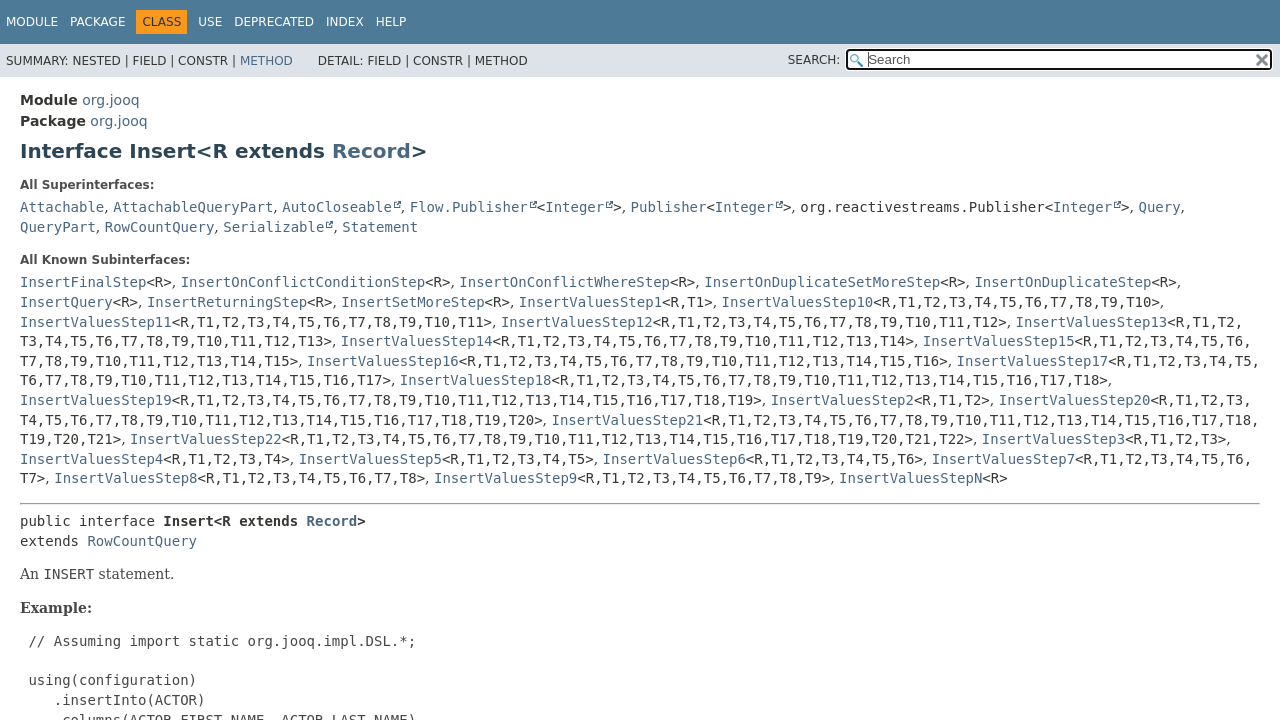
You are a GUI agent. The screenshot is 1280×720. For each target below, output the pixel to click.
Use (210, 22)
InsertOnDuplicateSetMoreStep (822, 282)
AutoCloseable (337, 207)
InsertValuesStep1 (590, 302)
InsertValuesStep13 (1092, 322)
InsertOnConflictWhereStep (564, 282)
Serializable (273, 227)
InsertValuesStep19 (96, 400)
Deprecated (274, 22)
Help (391, 22)
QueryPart (58, 227)
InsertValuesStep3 (1053, 439)
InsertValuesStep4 (91, 459)
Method (266, 61)
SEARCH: (814, 60)
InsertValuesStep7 (1003, 459)
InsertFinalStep (83, 282)
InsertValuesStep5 (370, 459)
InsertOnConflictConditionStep (303, 282)
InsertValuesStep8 (125, 478)
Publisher (669, 207)
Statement (380, 227)
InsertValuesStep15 (999, 341)
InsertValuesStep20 (1075, 400)
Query (1159, 207)
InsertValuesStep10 (798, 302)
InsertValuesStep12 (577, 322)
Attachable (62, 207)
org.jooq (110, 100)
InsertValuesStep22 (206, 439)
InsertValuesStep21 (628, 420)
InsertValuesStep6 (674, 459)
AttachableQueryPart (193, 207)
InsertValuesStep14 (417, 341)
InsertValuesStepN (910, 478)
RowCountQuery (160, 227)
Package (97, 22)
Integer (574, 207)
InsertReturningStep (227, 302)
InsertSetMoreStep (412, 302)
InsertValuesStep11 (96, 322)
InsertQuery (66, 302)
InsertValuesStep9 (505, 478)
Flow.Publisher (469, 207)
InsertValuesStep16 (383, 361)
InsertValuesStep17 (1033, 361)
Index (345, 22)
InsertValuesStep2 (842, 400)
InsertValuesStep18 (476, 380)
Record (371, 151)
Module (32, 22)
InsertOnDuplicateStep (1062, 282)
